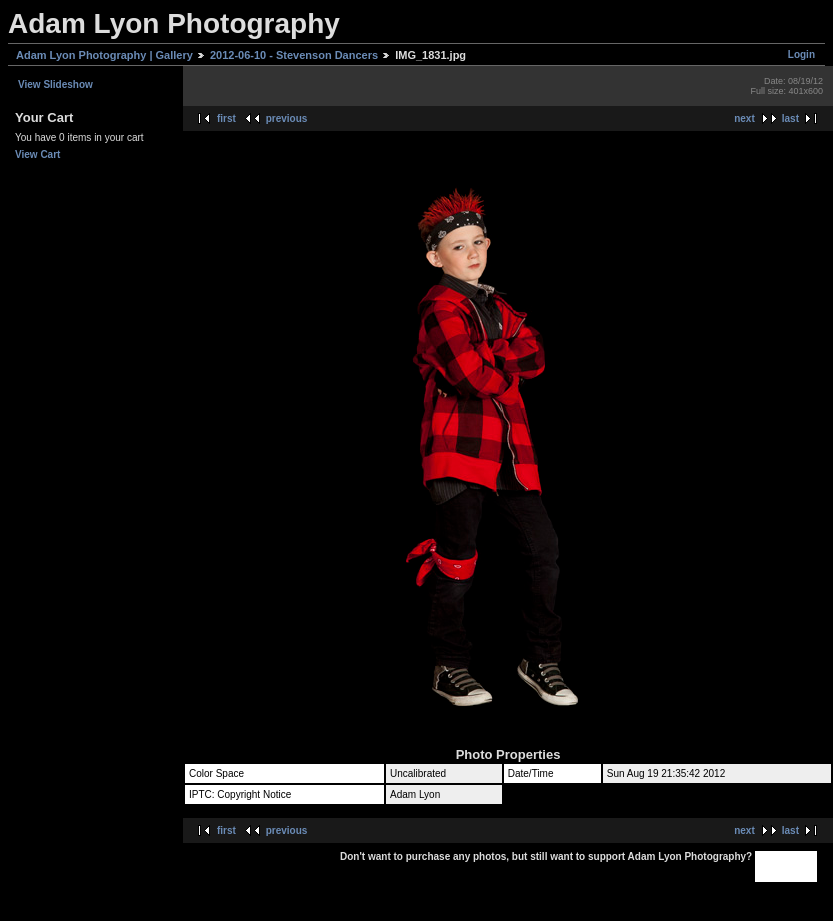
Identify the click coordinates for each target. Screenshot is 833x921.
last (790, 118)
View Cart (37, 154)
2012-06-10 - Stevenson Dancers (294, 55)
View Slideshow (55, 84)
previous (287, 118)
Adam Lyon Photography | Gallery (104, 55)
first (226, 118)
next (744, 118)
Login (801, 54)
